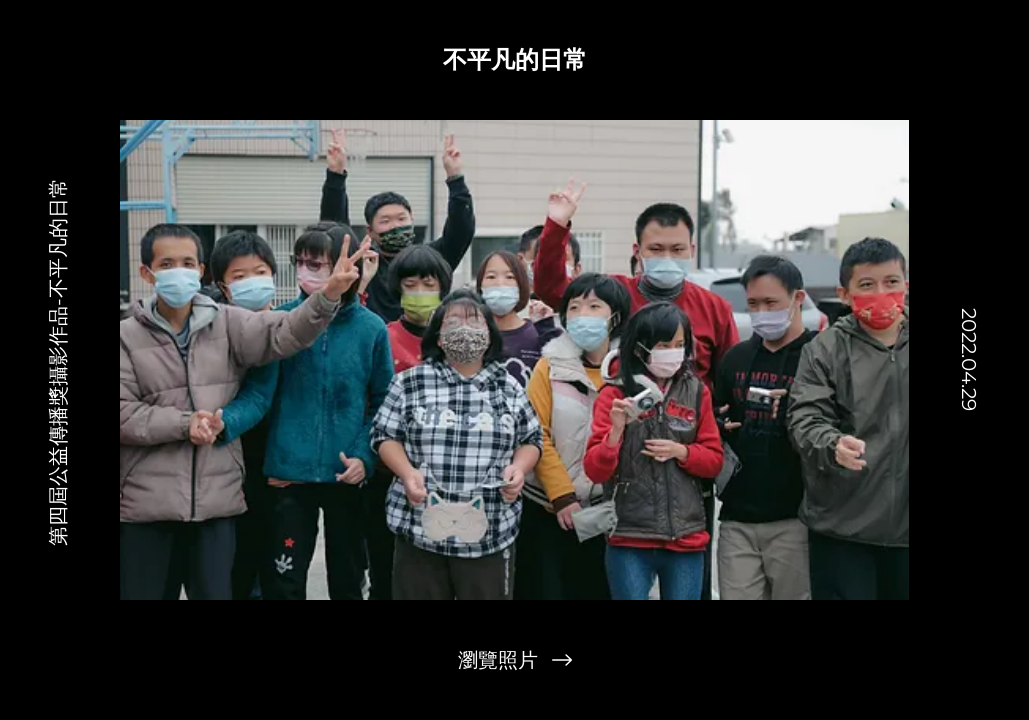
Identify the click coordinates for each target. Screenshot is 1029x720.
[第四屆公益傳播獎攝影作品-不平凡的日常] (59, 360)
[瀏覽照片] (515, 660)
